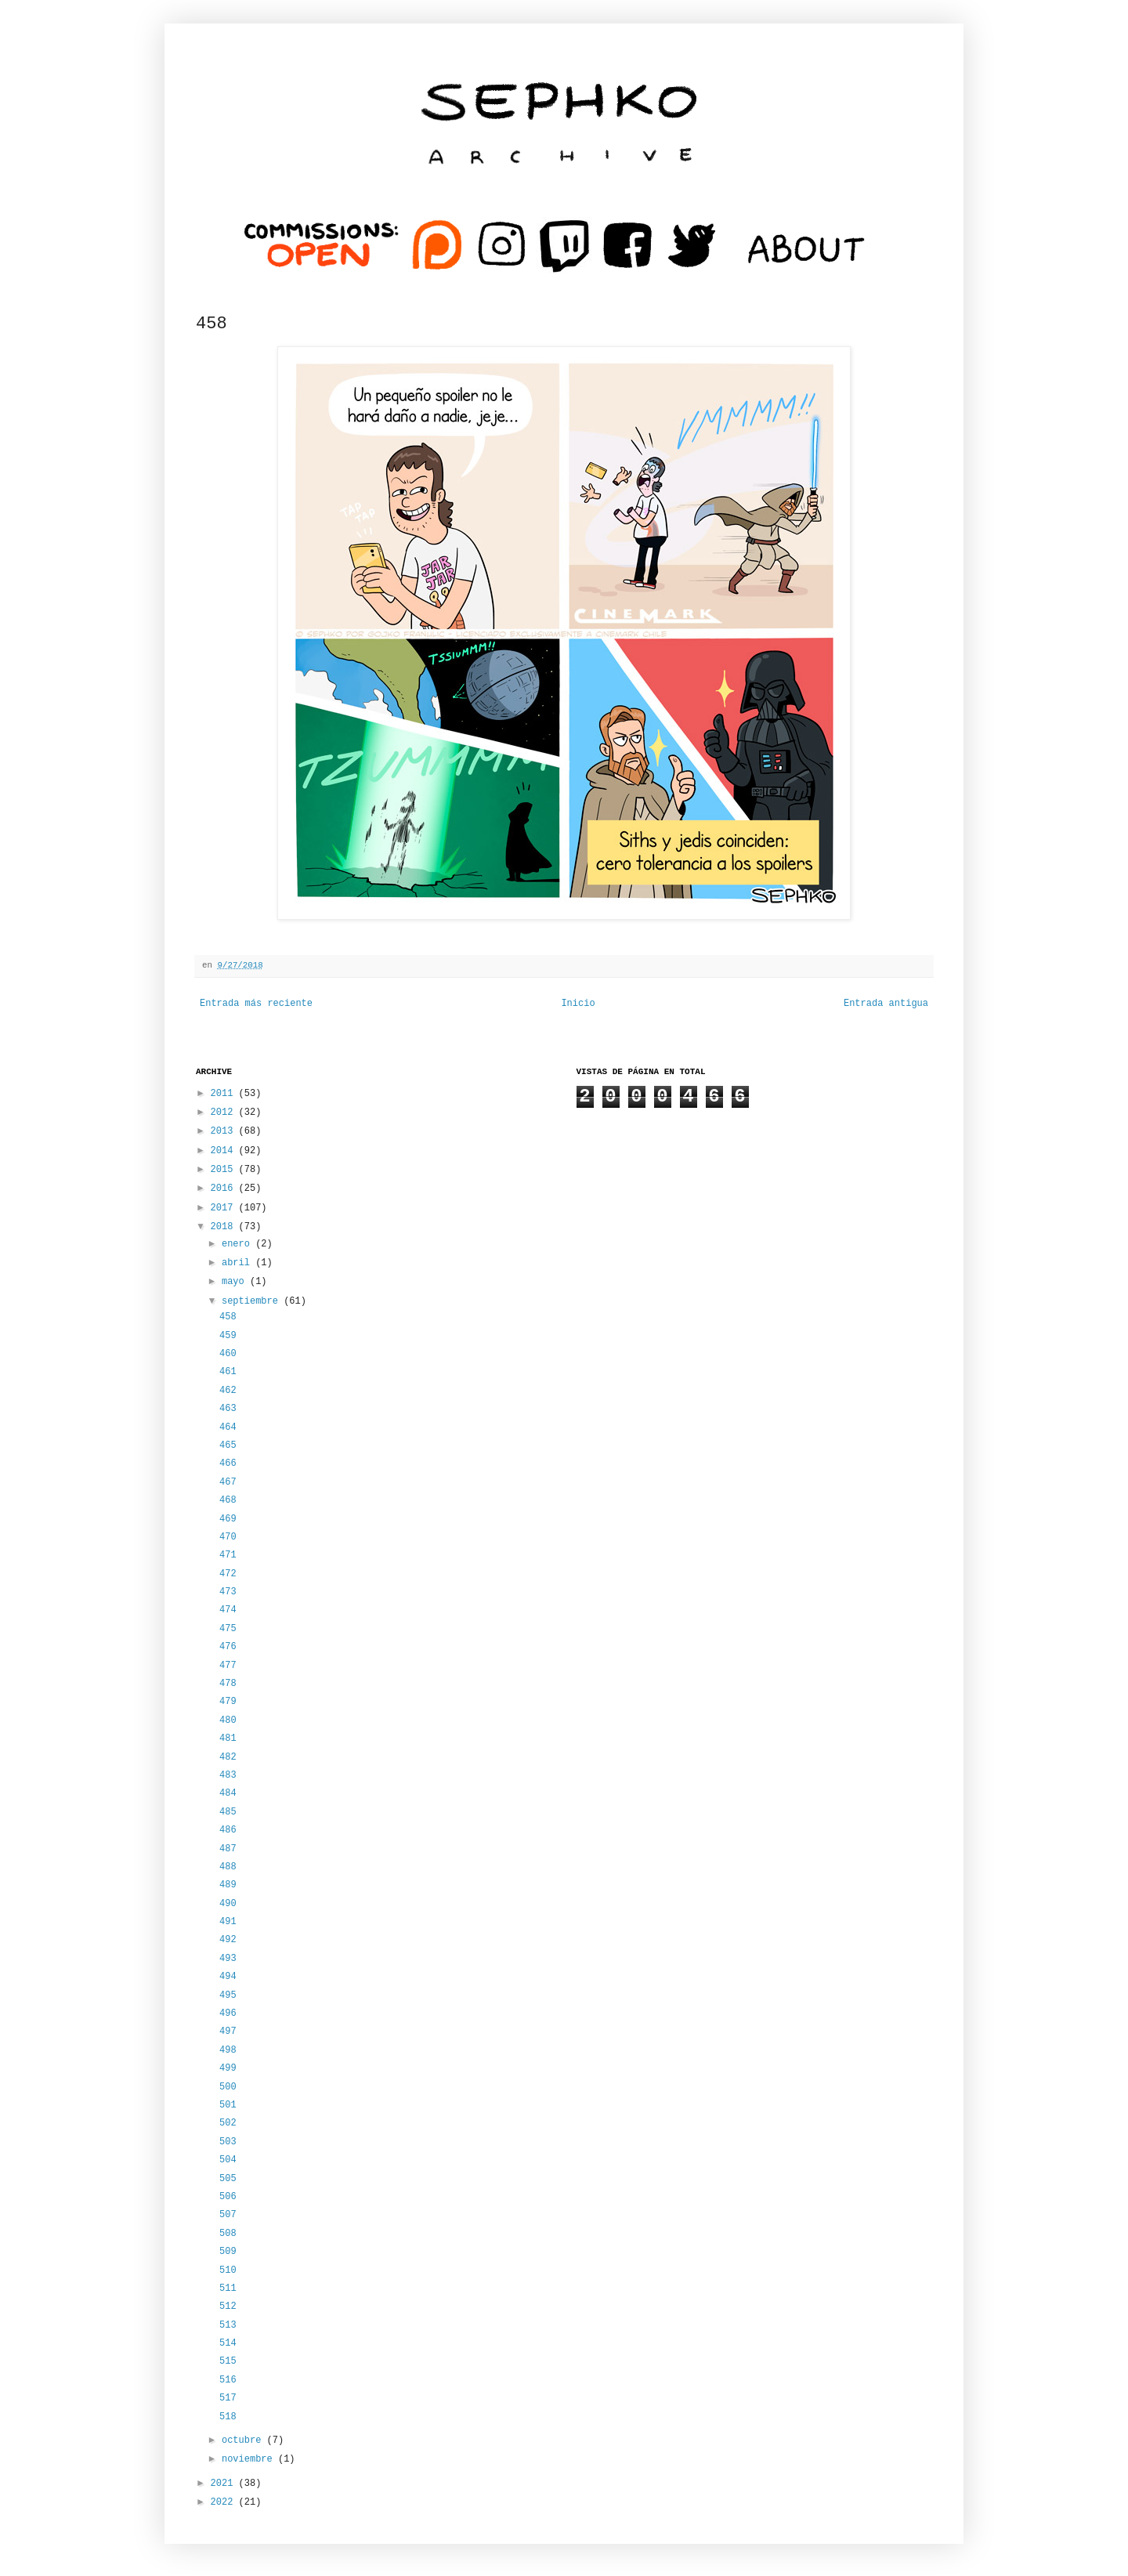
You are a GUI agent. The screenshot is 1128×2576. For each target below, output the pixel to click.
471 (228, 1555)
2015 (225, 1169)
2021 (225, 2483)
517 (228, 2398)
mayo (236, 1281)
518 (228, 2416)
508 (228, 2233)
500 (228, 2087)
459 (228, 1335)
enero (238, 1244)
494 (228, 1976)
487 (228, 1848)
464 (228, 1427)
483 (228, 1775)
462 (228, 1390)
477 (228, 1665)
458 (228, 1317)
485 (228, 1812)
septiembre (253, 1301)
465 (228, 1445)
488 (228, 1866)
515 (228, 2361)
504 (228, 2160)
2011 (225, 1093)
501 (228, 2105)
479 (228, 1701)
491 (228, 1921)
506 (228, 2196)
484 (228, 1793)
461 (228, 1371)
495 (228, 1995)
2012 (225, 1112)
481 (228, 1738)
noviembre (250, 2459)
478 (228, 1683)
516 (228, 2380)
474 (228, 1610)
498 (228, 2050)
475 (228, 1628)
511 (228, 2288)
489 (228, 1885)
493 (228, 1958)
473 (228, 1591)
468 (228, 1500)
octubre (244, 2440)
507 (228, 2214)
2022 (225, 2502)
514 (228, 2343)
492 (228, 1939)
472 (228, 1573)
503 (228, 2141)
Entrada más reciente (256, 1003)
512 (228, 2306)
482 (228, 1757)
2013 (225, 1131)
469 (228, 1519)
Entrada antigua (886, 1003)
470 (228, 1537)
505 (228, 2178)
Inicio (578, 1003)
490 (228, 1903)
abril (238, 1262)
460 (228, 1353)
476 (228, 1646)
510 (228, 2270)
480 (228, 1720)
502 (228, 2123)
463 (228, 1408)
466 (228, 1463)
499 (228, 2068)
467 (228, 1482)
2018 (225, 1226)
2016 (225, 1188)
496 (228, 2013)
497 (228, 2031)
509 (228, 2251)
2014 (225, 1150)
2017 (225, 1208)
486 (228, 1830)
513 (228, 2325)
